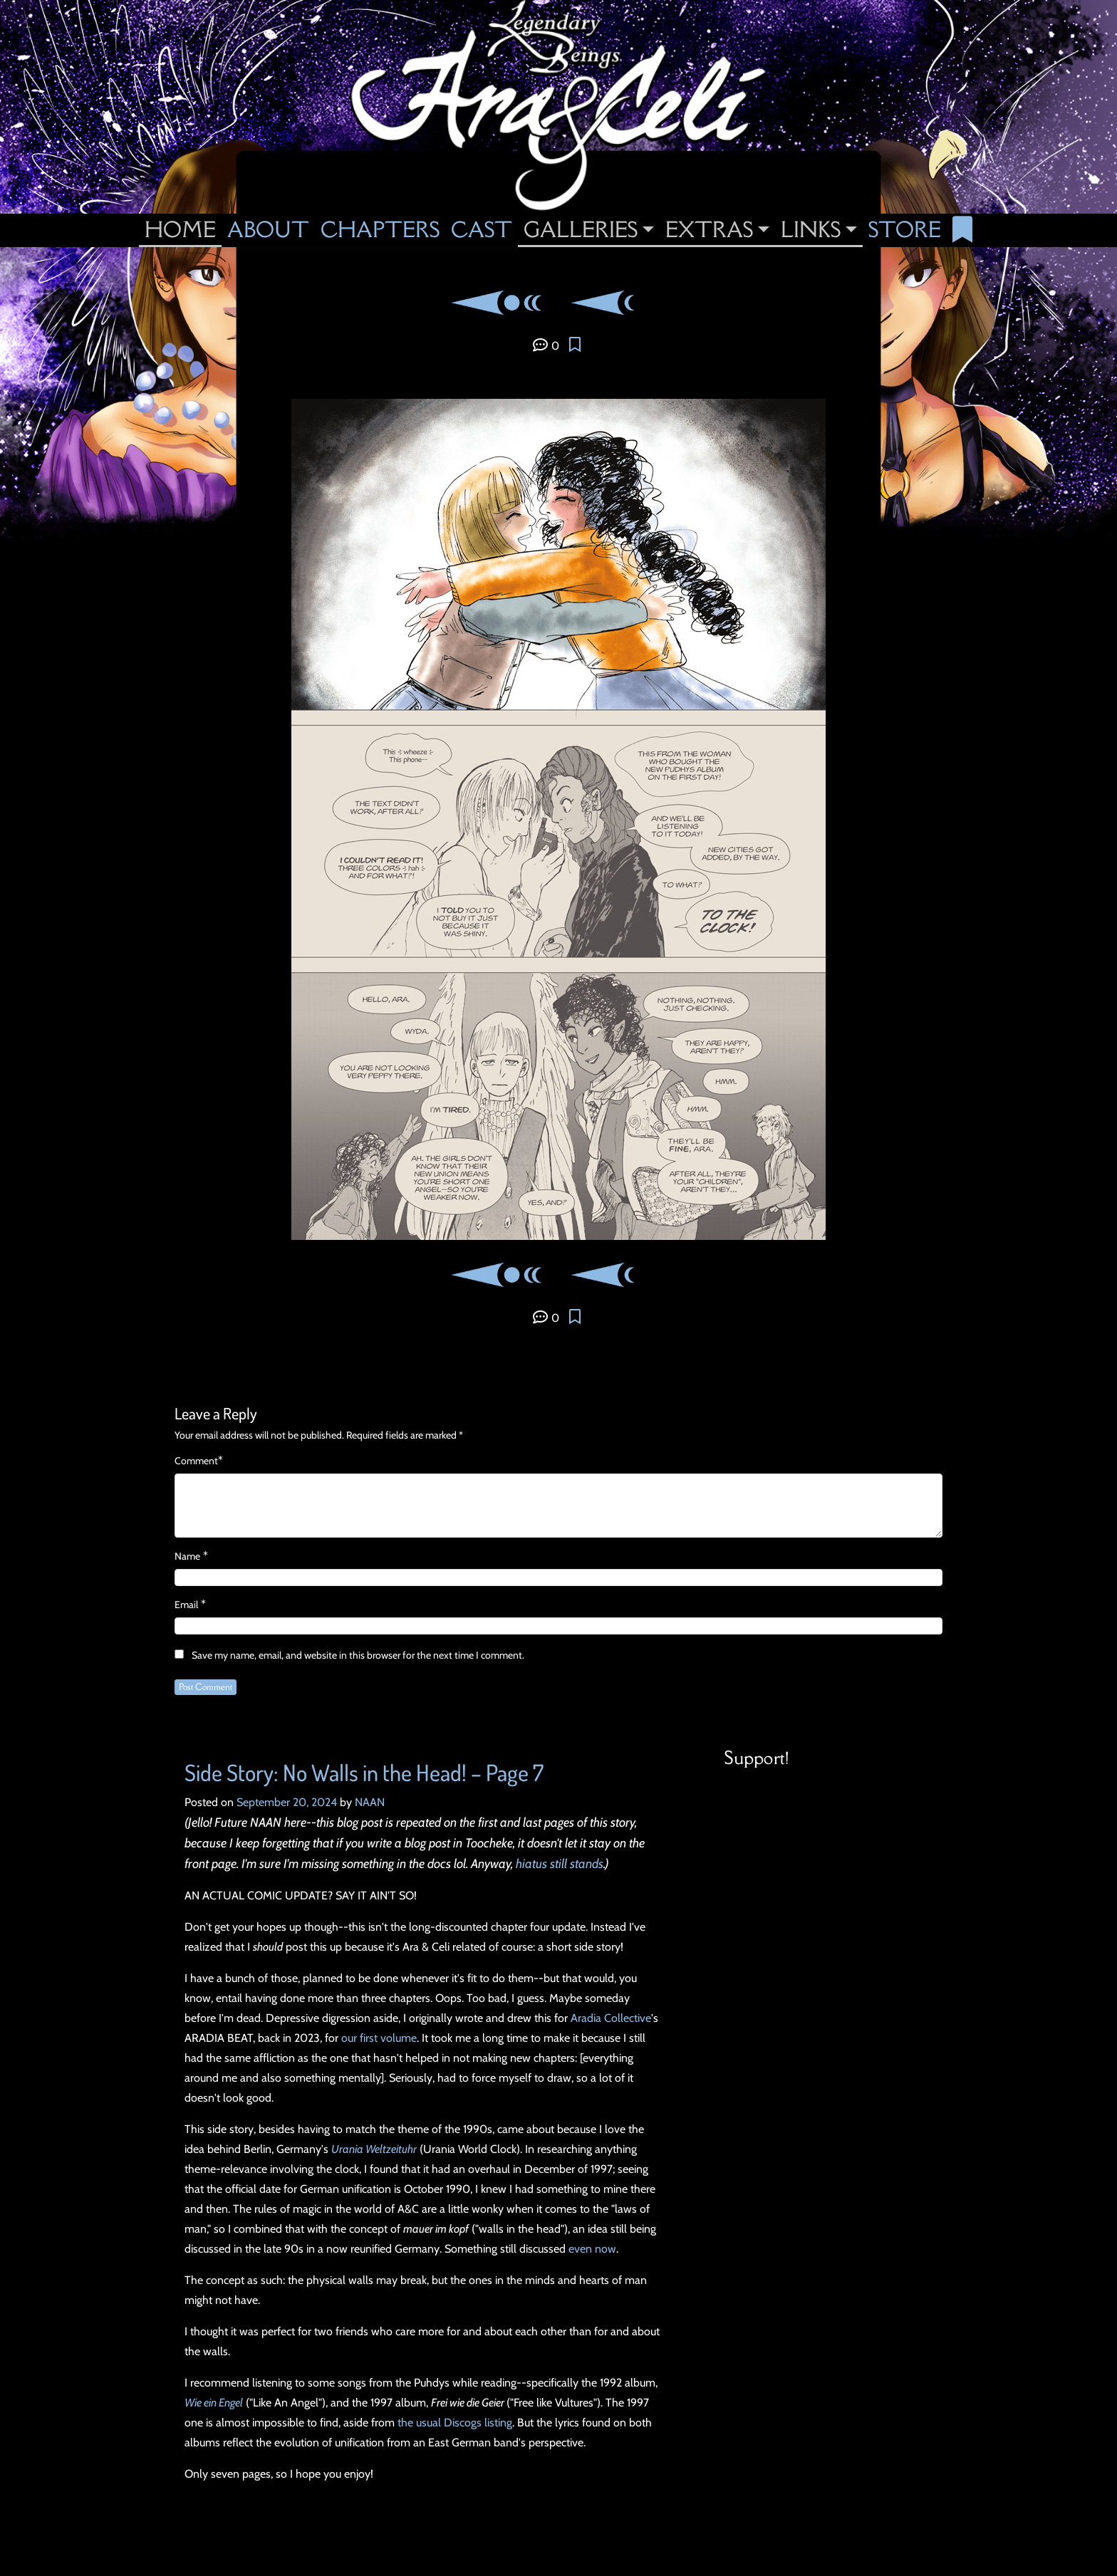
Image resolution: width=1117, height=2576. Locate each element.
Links (811, 229)
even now (592, 2249)
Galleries (581, 229)
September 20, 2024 (287, 1802)
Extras (709, 229)
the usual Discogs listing (455, 2422)
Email (186, 1604)
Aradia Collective (611, 2018)
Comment (196, 1460)
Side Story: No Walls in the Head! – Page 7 (364, 1772)
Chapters (380, 229)
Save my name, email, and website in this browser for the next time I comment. (358, 1655)
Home (180, 229)
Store (904, 229)
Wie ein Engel (214, 2402)
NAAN (370, 1802)
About (268, 229)
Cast (481, 229)
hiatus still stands (559, 1864)
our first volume (379, 2038)
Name (187, 1556)
